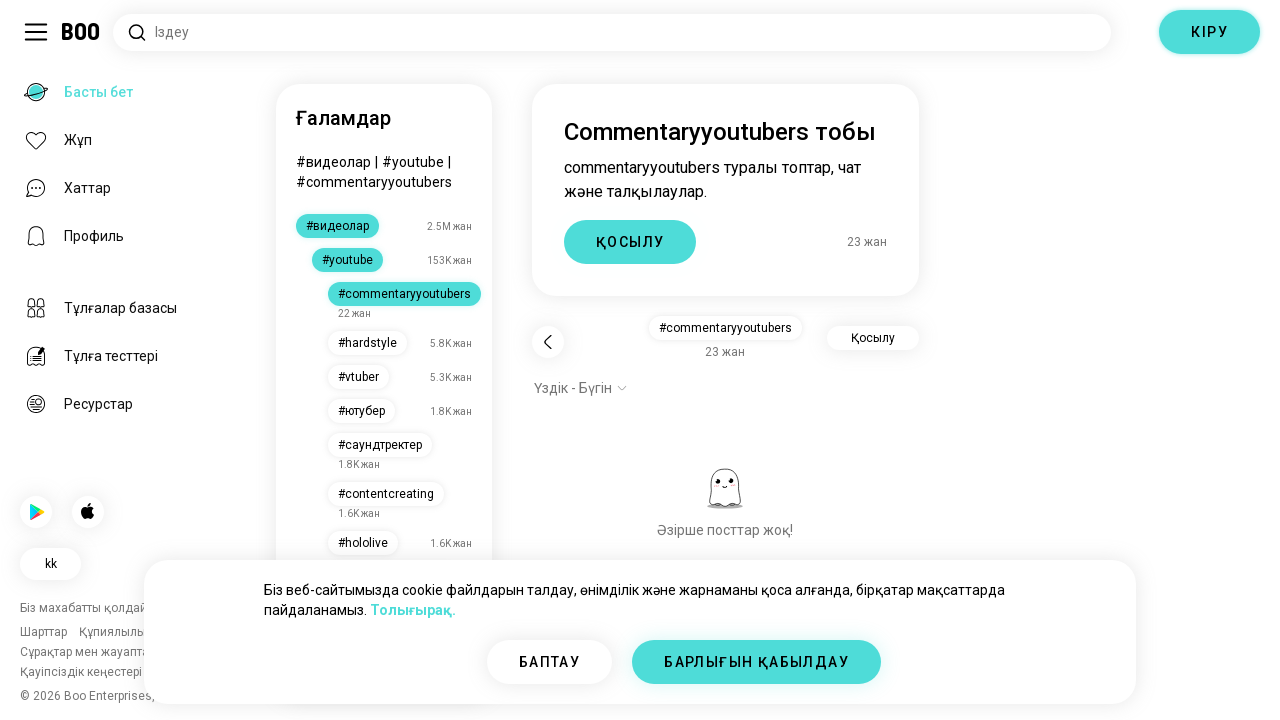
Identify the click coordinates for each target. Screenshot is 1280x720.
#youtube (389, 162)
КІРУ (1209, 32)
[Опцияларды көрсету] (581, 388)
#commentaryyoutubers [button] (725, 328)
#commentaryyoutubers (374, 182)
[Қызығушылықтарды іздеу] (612, 32)
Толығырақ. (413, 610)
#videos (321, 162)
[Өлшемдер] (1135, 32)
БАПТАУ (549, 662)
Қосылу (873, 338)
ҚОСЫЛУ (630, 242)
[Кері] (548, 342)
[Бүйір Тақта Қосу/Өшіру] (36, 32)
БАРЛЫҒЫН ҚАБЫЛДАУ (756, 662)
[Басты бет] (81, 32)
